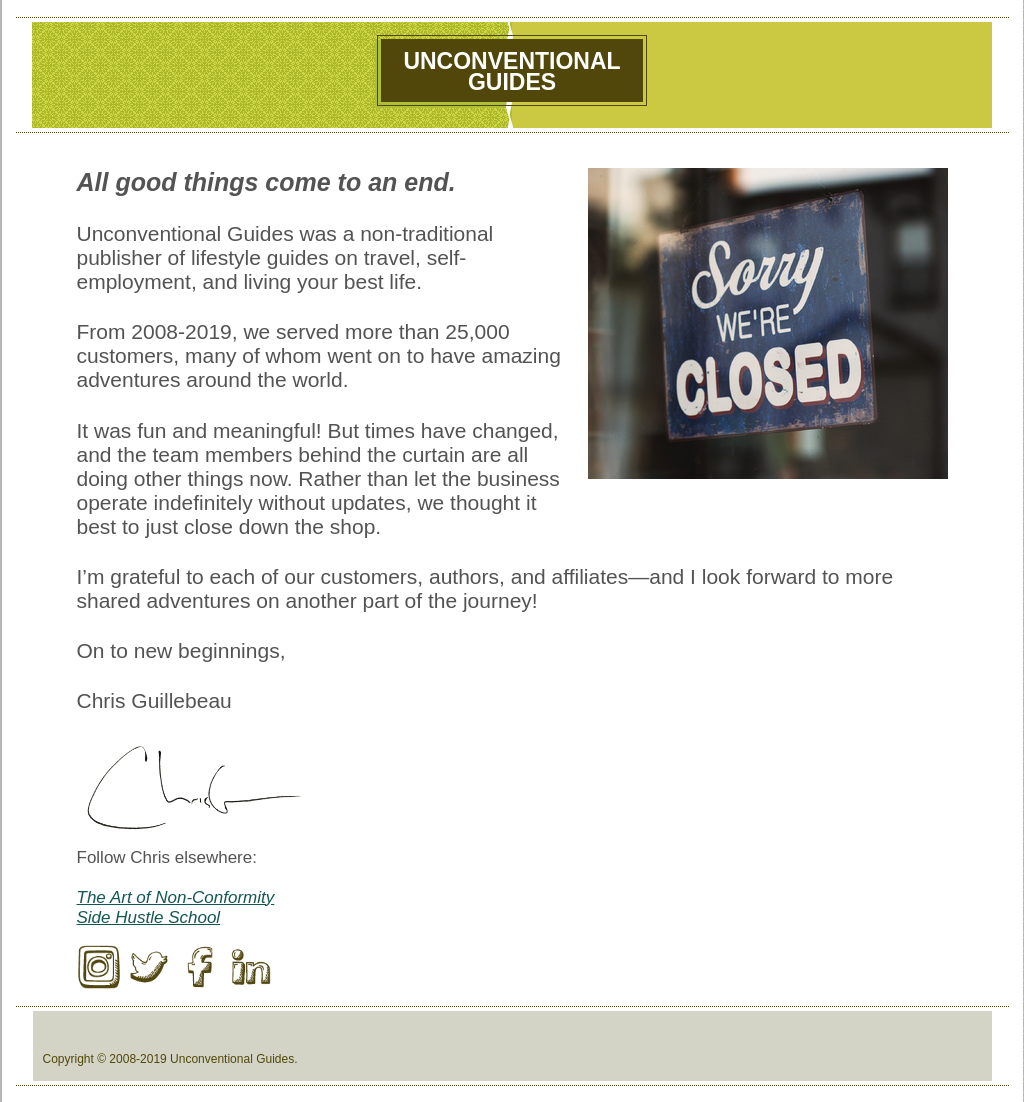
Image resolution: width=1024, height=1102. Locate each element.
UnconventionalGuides (511, 71)
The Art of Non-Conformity (176, 897)
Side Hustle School (149, 917)
